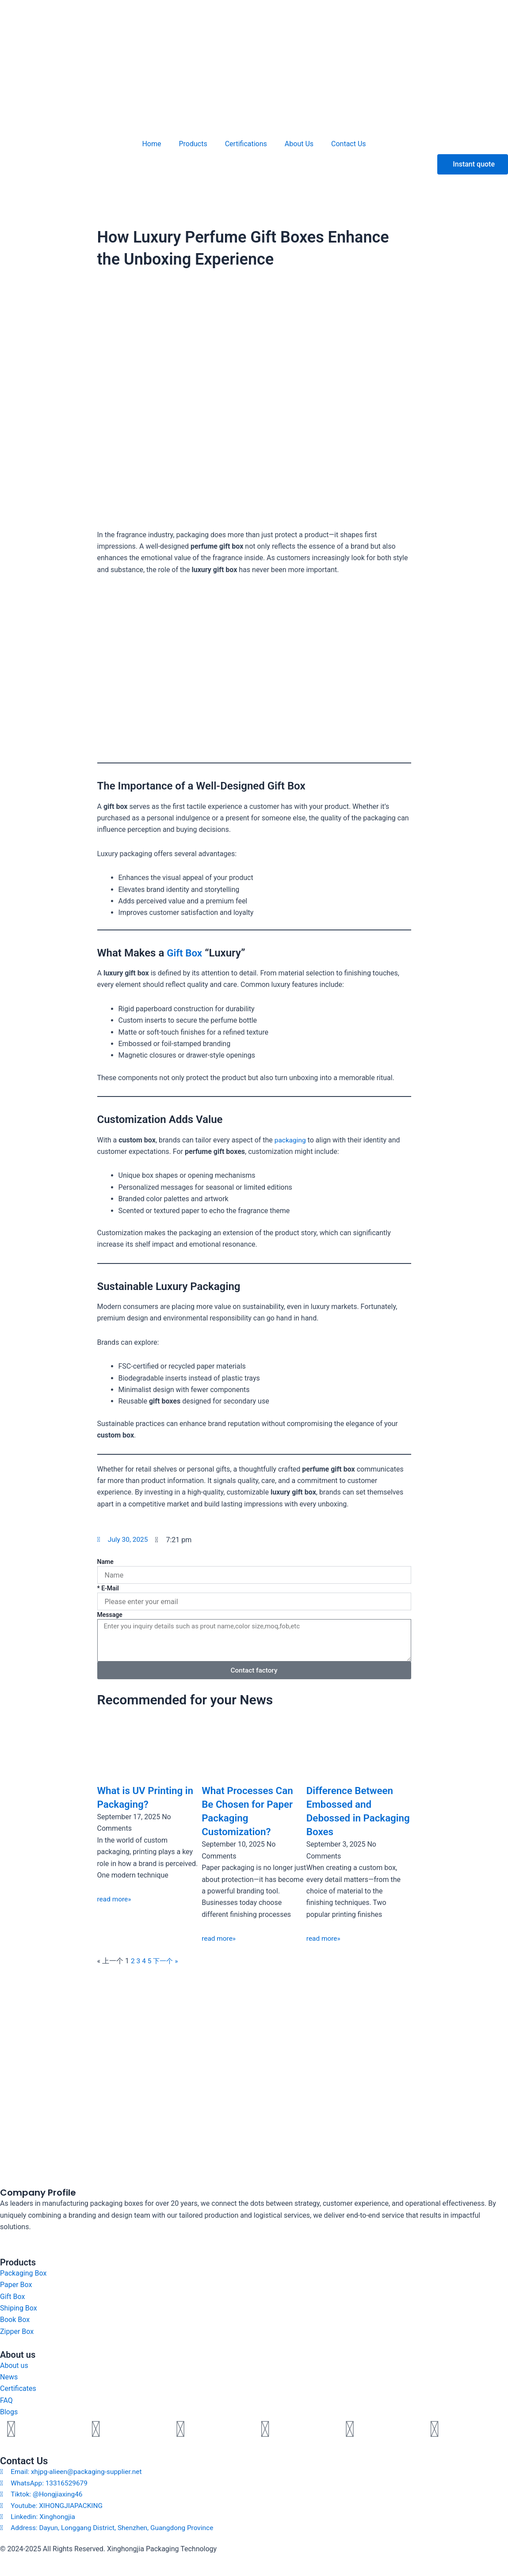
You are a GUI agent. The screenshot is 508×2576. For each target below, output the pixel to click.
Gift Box (186, 953)
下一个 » (167, 1961)
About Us (299, 144)
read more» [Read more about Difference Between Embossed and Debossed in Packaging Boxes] (324, 1938)
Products (193, 144)
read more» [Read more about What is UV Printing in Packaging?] (115, 1899)
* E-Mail (108, 1588)
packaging (291, 1140)
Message (109, 1614)
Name (105, 1561)
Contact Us (348, 144)
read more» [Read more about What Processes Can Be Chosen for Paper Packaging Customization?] (219, 1938)
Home (151, 144)
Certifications (246, 144)
